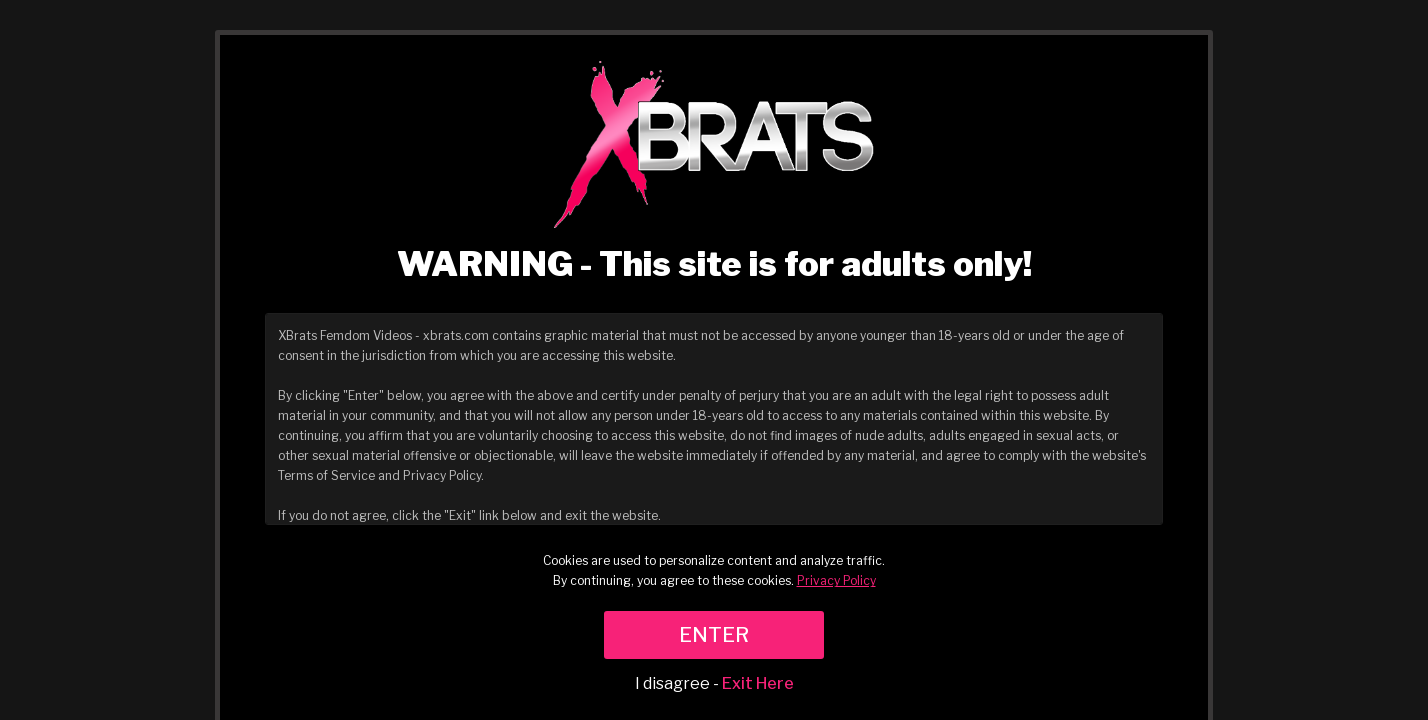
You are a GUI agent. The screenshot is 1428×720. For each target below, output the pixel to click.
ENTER (714, 635)
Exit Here (758, 683)
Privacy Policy (836, 580)
